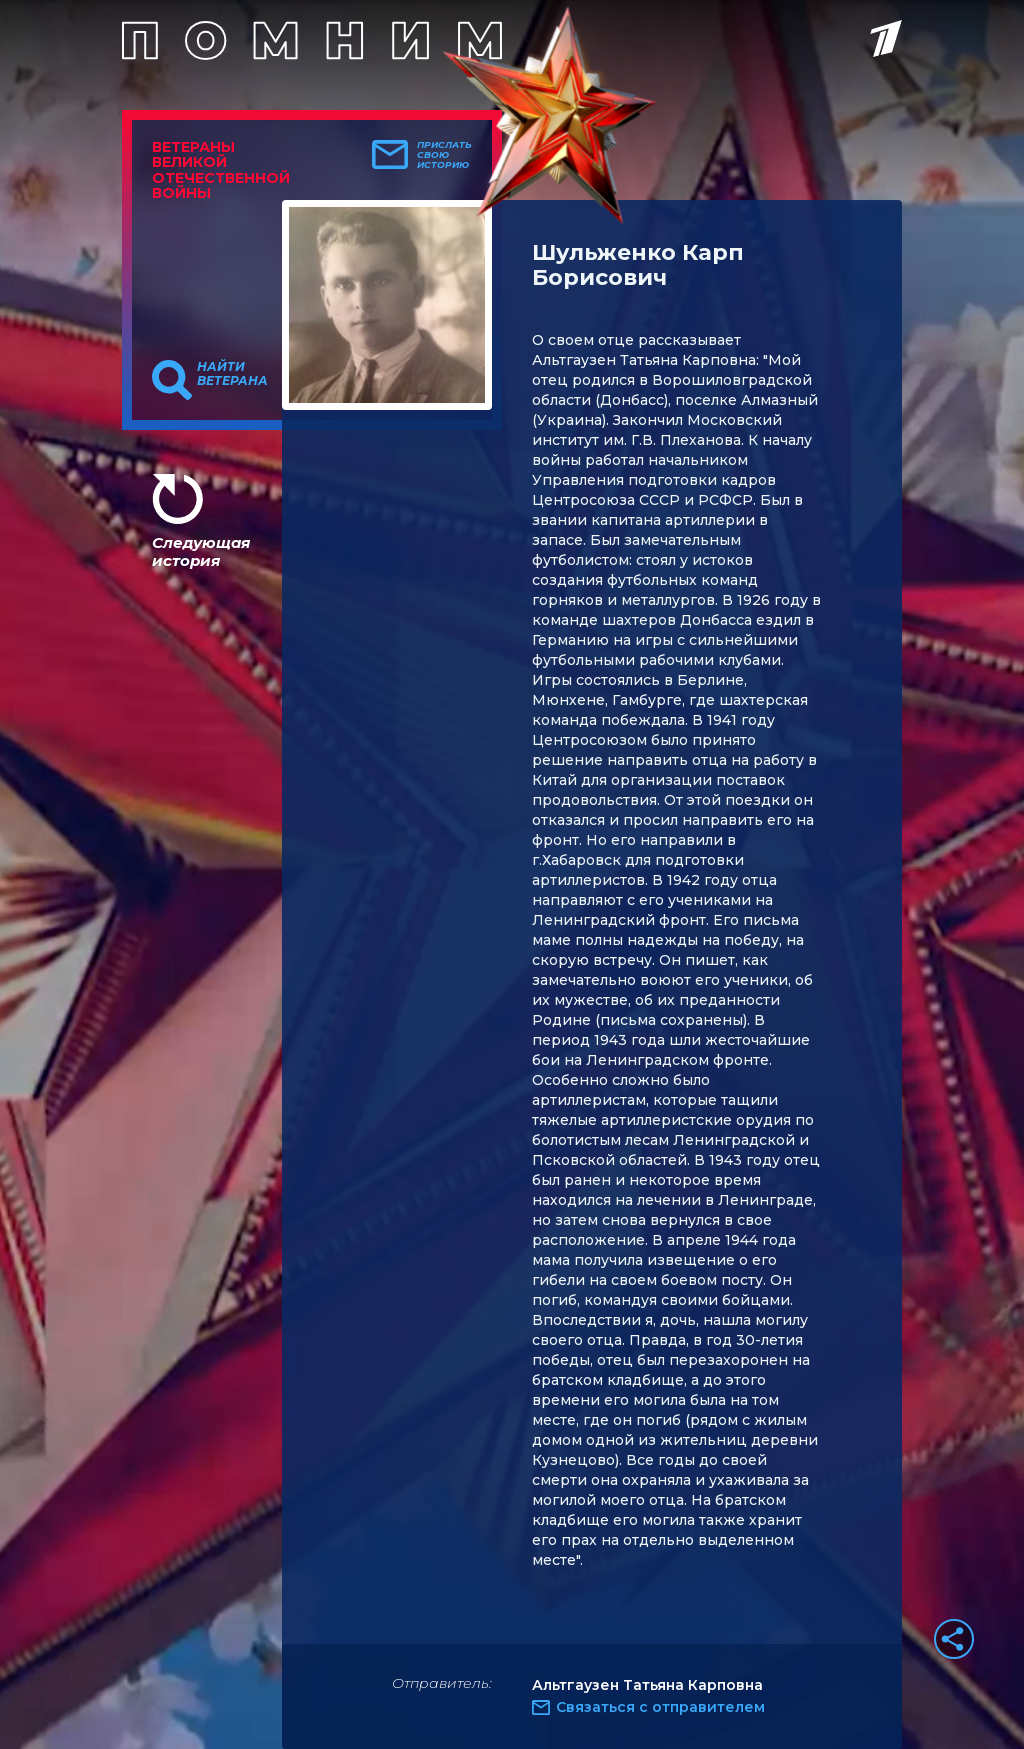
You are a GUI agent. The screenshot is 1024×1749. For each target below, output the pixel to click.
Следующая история (201, 551)
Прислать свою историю (444, 155)
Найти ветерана (232, 374)
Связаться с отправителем (660, 1707)
